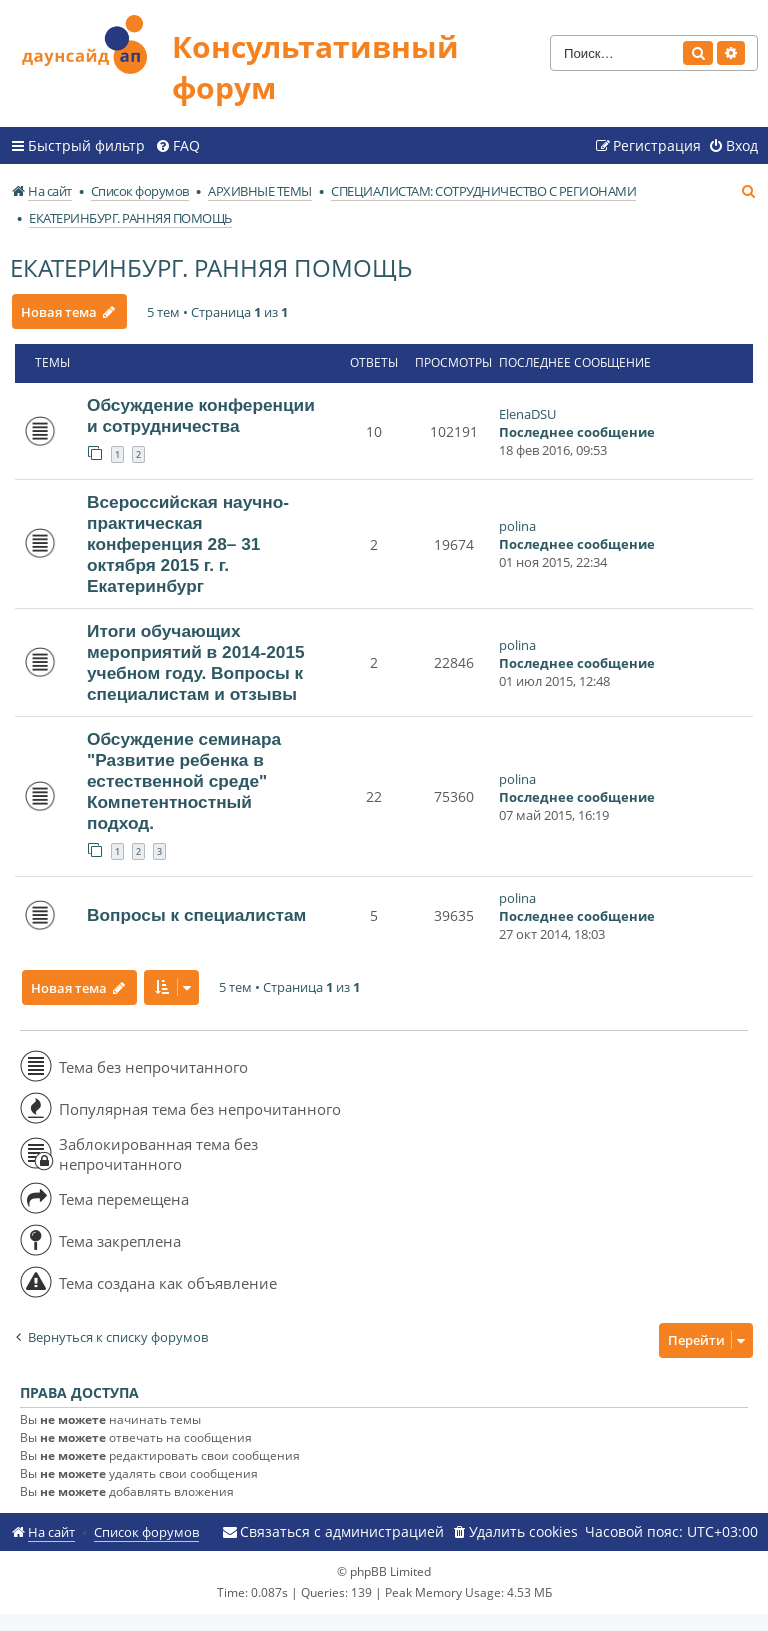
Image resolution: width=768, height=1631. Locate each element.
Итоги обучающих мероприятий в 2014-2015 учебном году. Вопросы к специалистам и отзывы (196, 662)
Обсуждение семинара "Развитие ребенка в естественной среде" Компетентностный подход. (184, 781)
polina (517, 526)
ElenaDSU (527, 414)
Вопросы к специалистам (196, 915)
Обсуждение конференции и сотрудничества (201, 415)
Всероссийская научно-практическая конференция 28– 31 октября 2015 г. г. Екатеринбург (188, 544)
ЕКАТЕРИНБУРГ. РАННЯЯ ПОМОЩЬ (211, 267)
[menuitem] (177, 146)
